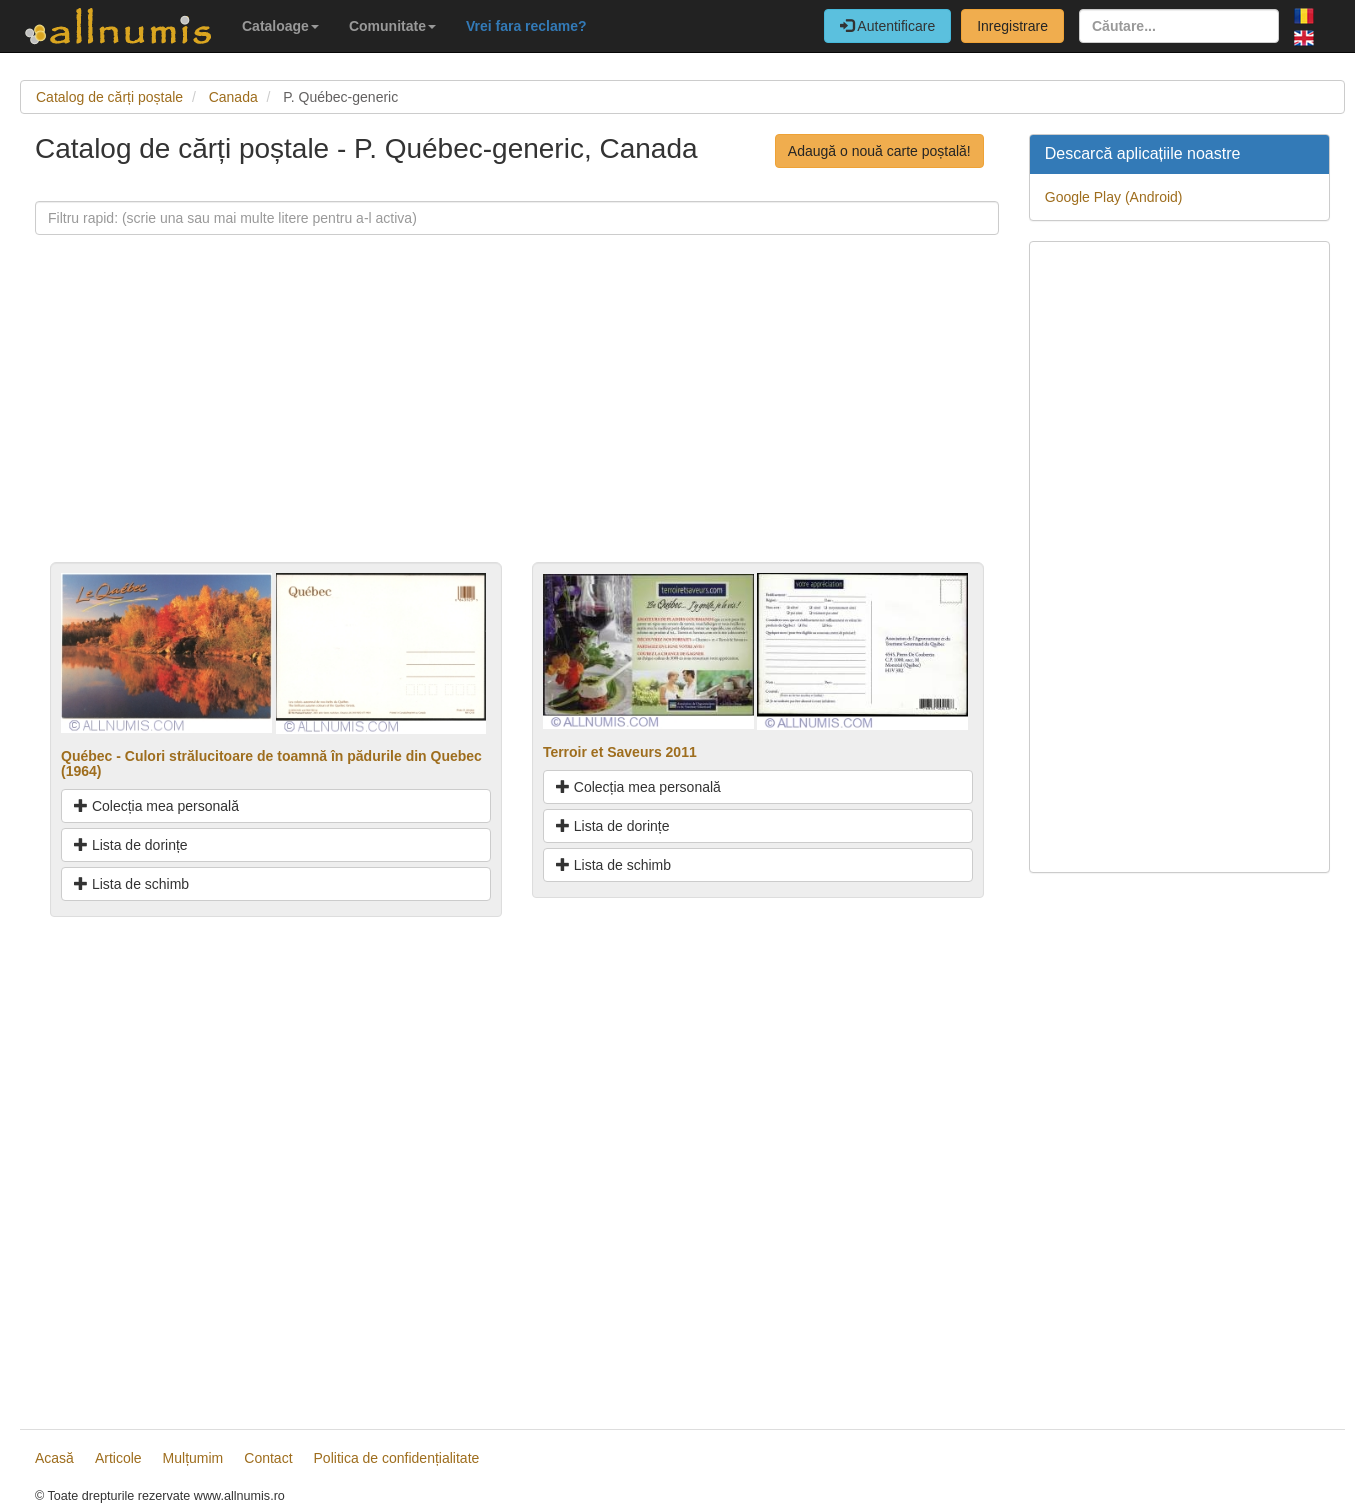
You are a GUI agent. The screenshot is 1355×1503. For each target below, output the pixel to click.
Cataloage (280, 26)
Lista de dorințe (131, 845)
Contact (268, 1458)
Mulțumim (193, 1458)
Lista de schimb (131, 884)
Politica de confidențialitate (397, 1458)
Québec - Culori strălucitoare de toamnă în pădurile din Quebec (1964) (271, 763)
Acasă (54, 1458)
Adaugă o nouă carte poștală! (879, 151)
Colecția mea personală (156, 806)
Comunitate (392, 26)
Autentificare (887, 26)
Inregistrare (1012, 26)
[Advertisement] (517, 422)
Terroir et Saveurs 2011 (620, 752)
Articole (118, 1458)
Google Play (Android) (1114, 197)
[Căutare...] (1179, 26)
